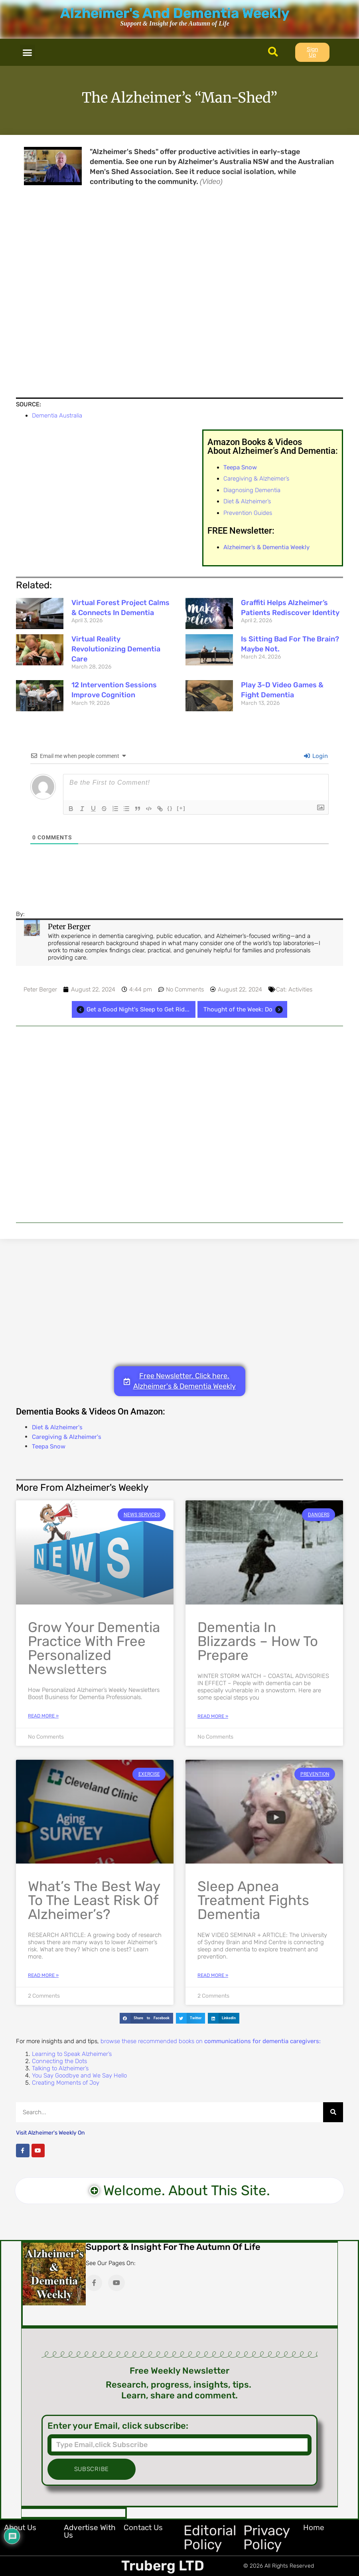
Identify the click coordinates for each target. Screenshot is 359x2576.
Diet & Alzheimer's (57, 1427)
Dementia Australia (57, 415)
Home (313, 2527)
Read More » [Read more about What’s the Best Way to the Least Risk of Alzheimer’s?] (43, 1975)
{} (171, 808)
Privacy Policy (266, 2537)
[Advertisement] (179, 1124)
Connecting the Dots (59, 2061)
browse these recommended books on (211, 2041)
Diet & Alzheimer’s (247, 501)
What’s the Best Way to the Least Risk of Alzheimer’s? (94, 1900)
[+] (182, 808)
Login (316, 756)
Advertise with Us (90, 2531)
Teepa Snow (48, 1446)
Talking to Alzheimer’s (60, 2068)
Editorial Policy (210, 2537)
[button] (27, 52)
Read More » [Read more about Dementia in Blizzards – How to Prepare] (212, 1716)
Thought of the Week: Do (244, 1009)
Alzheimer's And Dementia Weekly (174, 13)
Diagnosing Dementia (251, 490)
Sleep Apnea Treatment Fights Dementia (253, 1900)
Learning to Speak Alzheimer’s (72, 2054)
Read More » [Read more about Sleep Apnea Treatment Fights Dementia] (212, 1975)
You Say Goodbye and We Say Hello (79, 2075)
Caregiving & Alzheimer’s (256, 478)
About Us (20, 2527)
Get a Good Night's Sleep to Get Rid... (131, 1009)
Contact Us (143, 2527)
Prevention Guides (247, 512)
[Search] (333, 2112)
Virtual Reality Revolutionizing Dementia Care (115, 649)
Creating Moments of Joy (65, 2082)
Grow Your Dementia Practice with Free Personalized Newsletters (94, 1648)
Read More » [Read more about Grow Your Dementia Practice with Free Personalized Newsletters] (43, 1716)
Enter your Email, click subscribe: (117, 2426)
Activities (300, 989)
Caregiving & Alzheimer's (66, 1436)
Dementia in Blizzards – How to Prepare (257, 1641)
